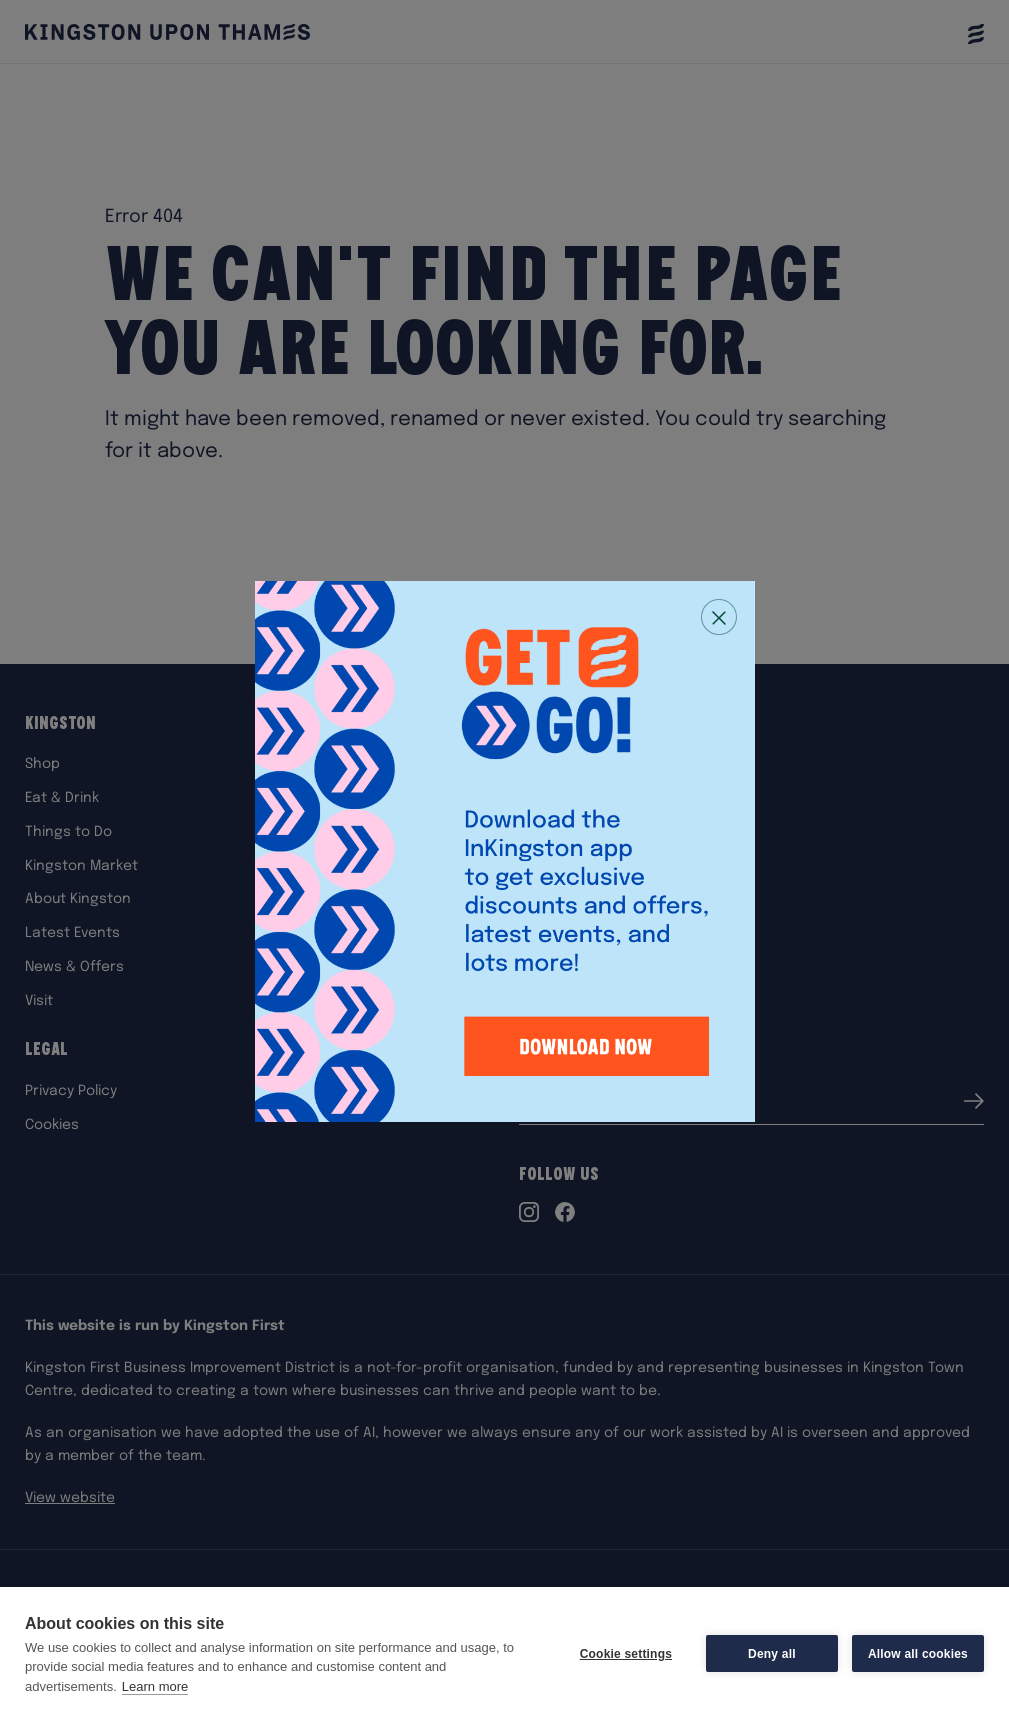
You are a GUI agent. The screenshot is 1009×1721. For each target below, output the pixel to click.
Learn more (155, 1686)
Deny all (772, 1654)
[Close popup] (719, 617)
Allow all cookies (918, 1654)
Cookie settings (626, 1654)
